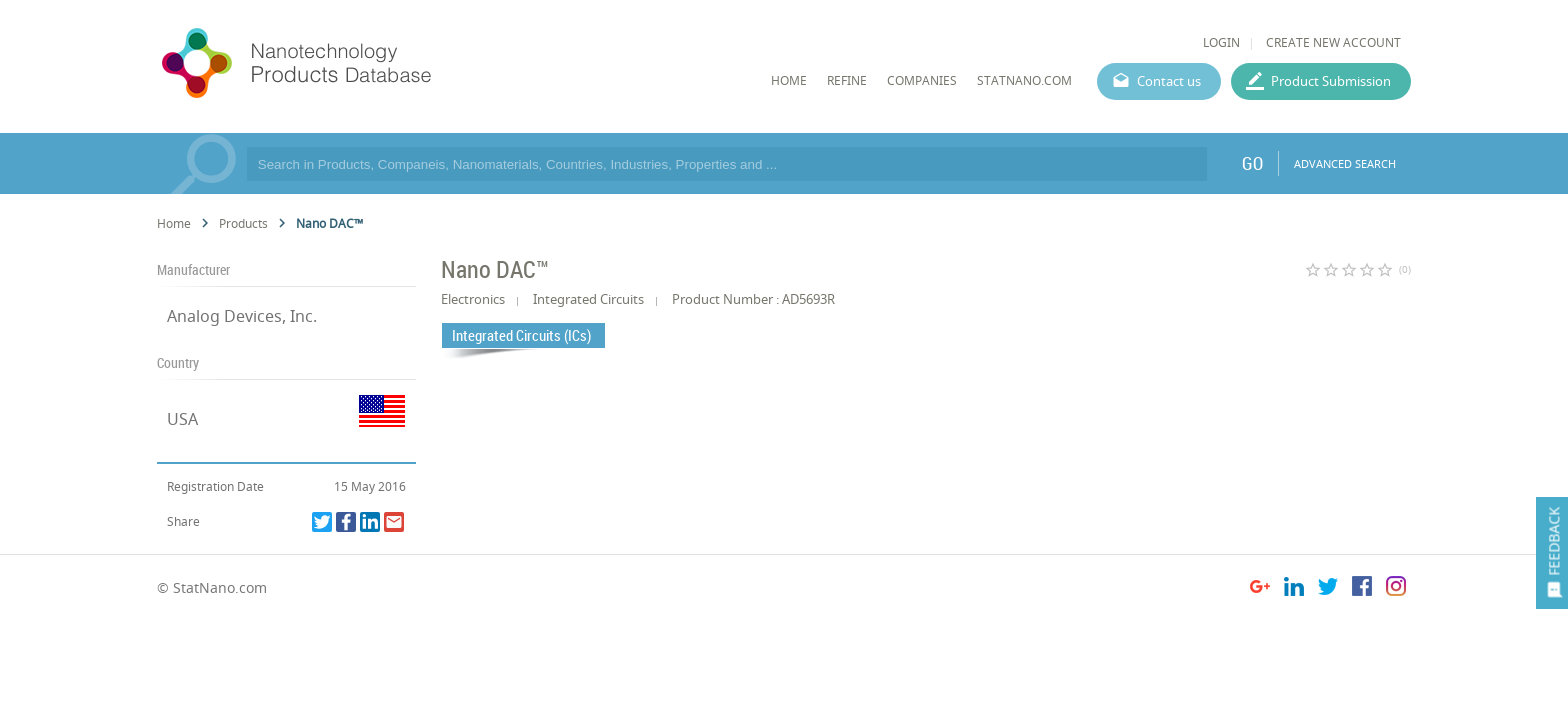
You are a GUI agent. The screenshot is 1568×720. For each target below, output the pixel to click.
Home (174, 223)
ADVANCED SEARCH (1345, 163)
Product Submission (1331, 81)
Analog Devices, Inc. (242, 316)
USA (182, 419)
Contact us (1169, 81)
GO (1252, 163)
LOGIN (1221, 42)
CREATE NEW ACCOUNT (1333, 42)
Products (243, 223)
